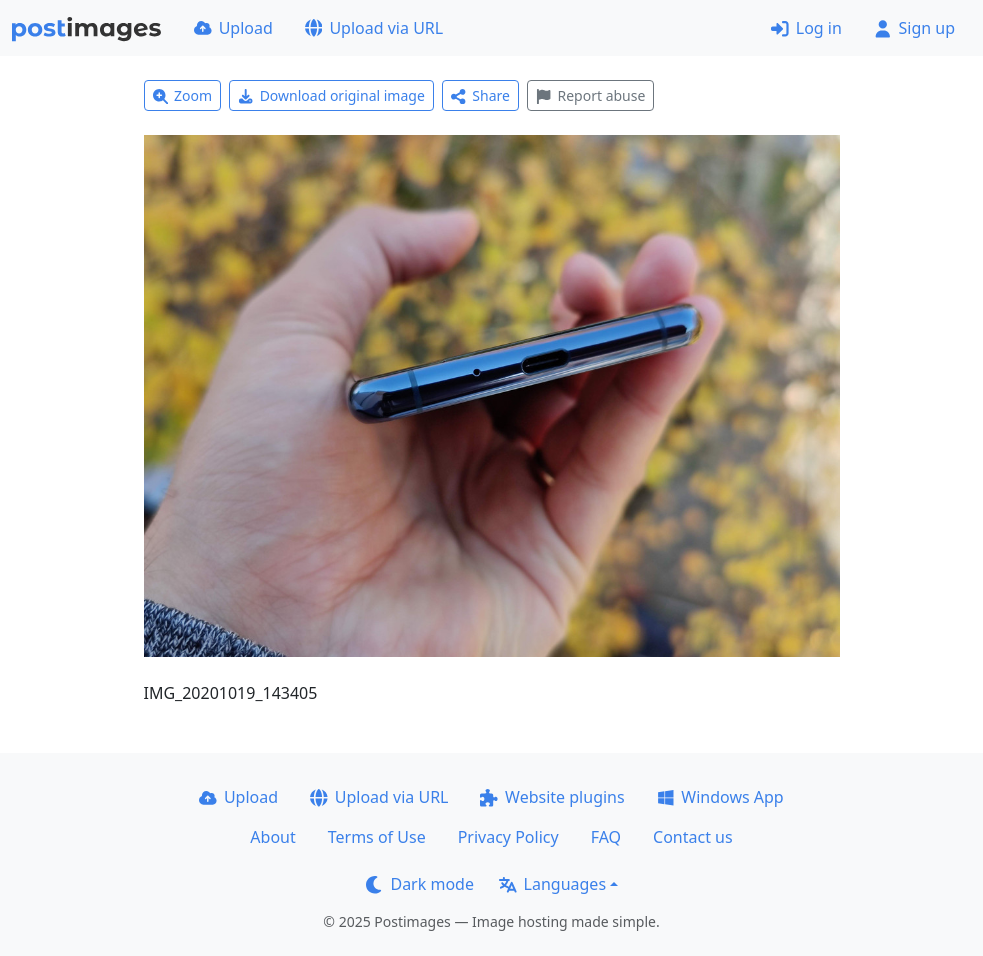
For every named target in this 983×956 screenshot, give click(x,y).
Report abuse (590, 95)
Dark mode (420, 884)
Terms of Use (377, 837)
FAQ (606, 837)
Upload (233, 28)
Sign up (914, 28)
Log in (806, 28)
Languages (552, 884)
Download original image (331, 95)
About (272, 837)
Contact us (693, 837)
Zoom (183, 95)
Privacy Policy (508, 837)
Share (480, 95)
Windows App (720, 797)
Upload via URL (374, 28)
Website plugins (552, 797)
